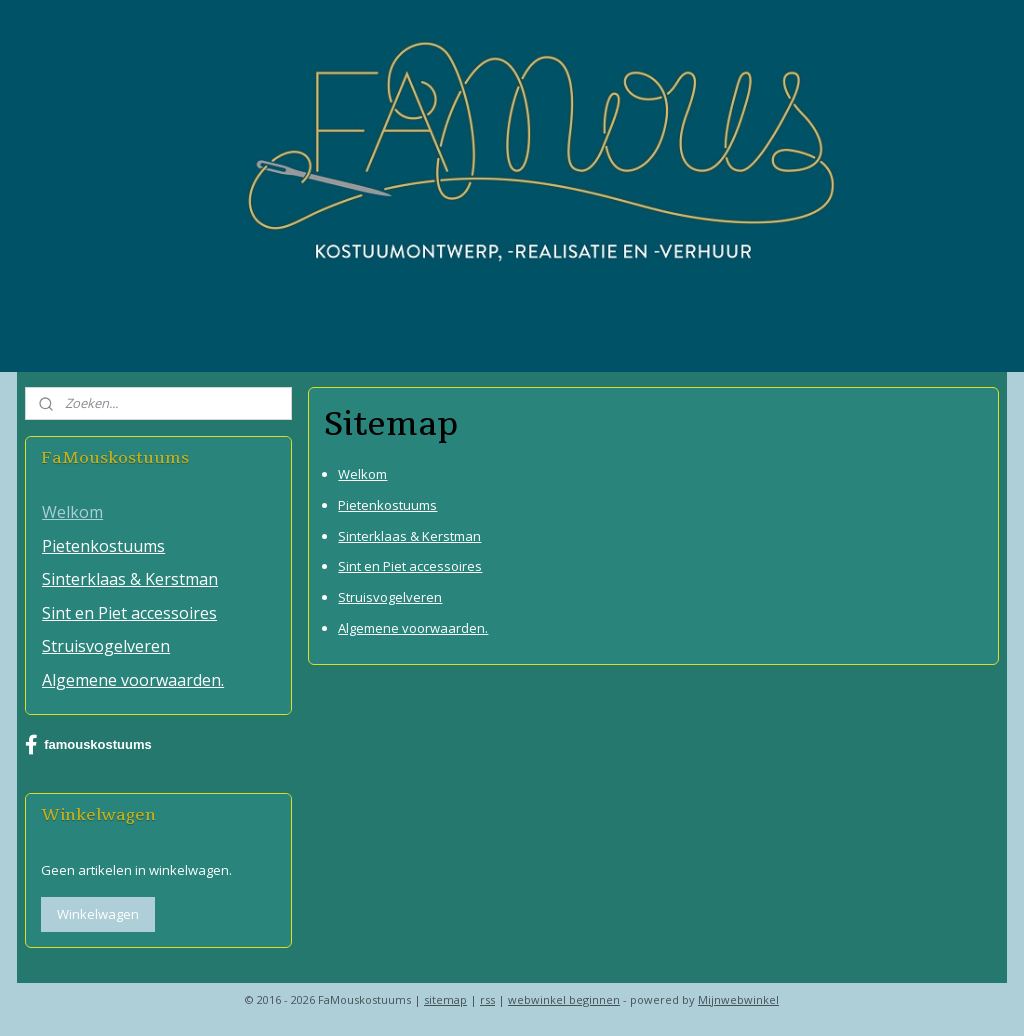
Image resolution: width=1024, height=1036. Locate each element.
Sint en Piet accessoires (410, 567)
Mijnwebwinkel (738, 999)
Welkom (362, 474)
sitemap (445, 999)
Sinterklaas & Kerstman (409, 536)
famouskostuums (88, 745)
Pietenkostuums (387, 505)
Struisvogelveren (390, 598)
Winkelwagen (98, 914)
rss (487, 999)
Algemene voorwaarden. (413, 628)
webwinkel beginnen (564, 999)
